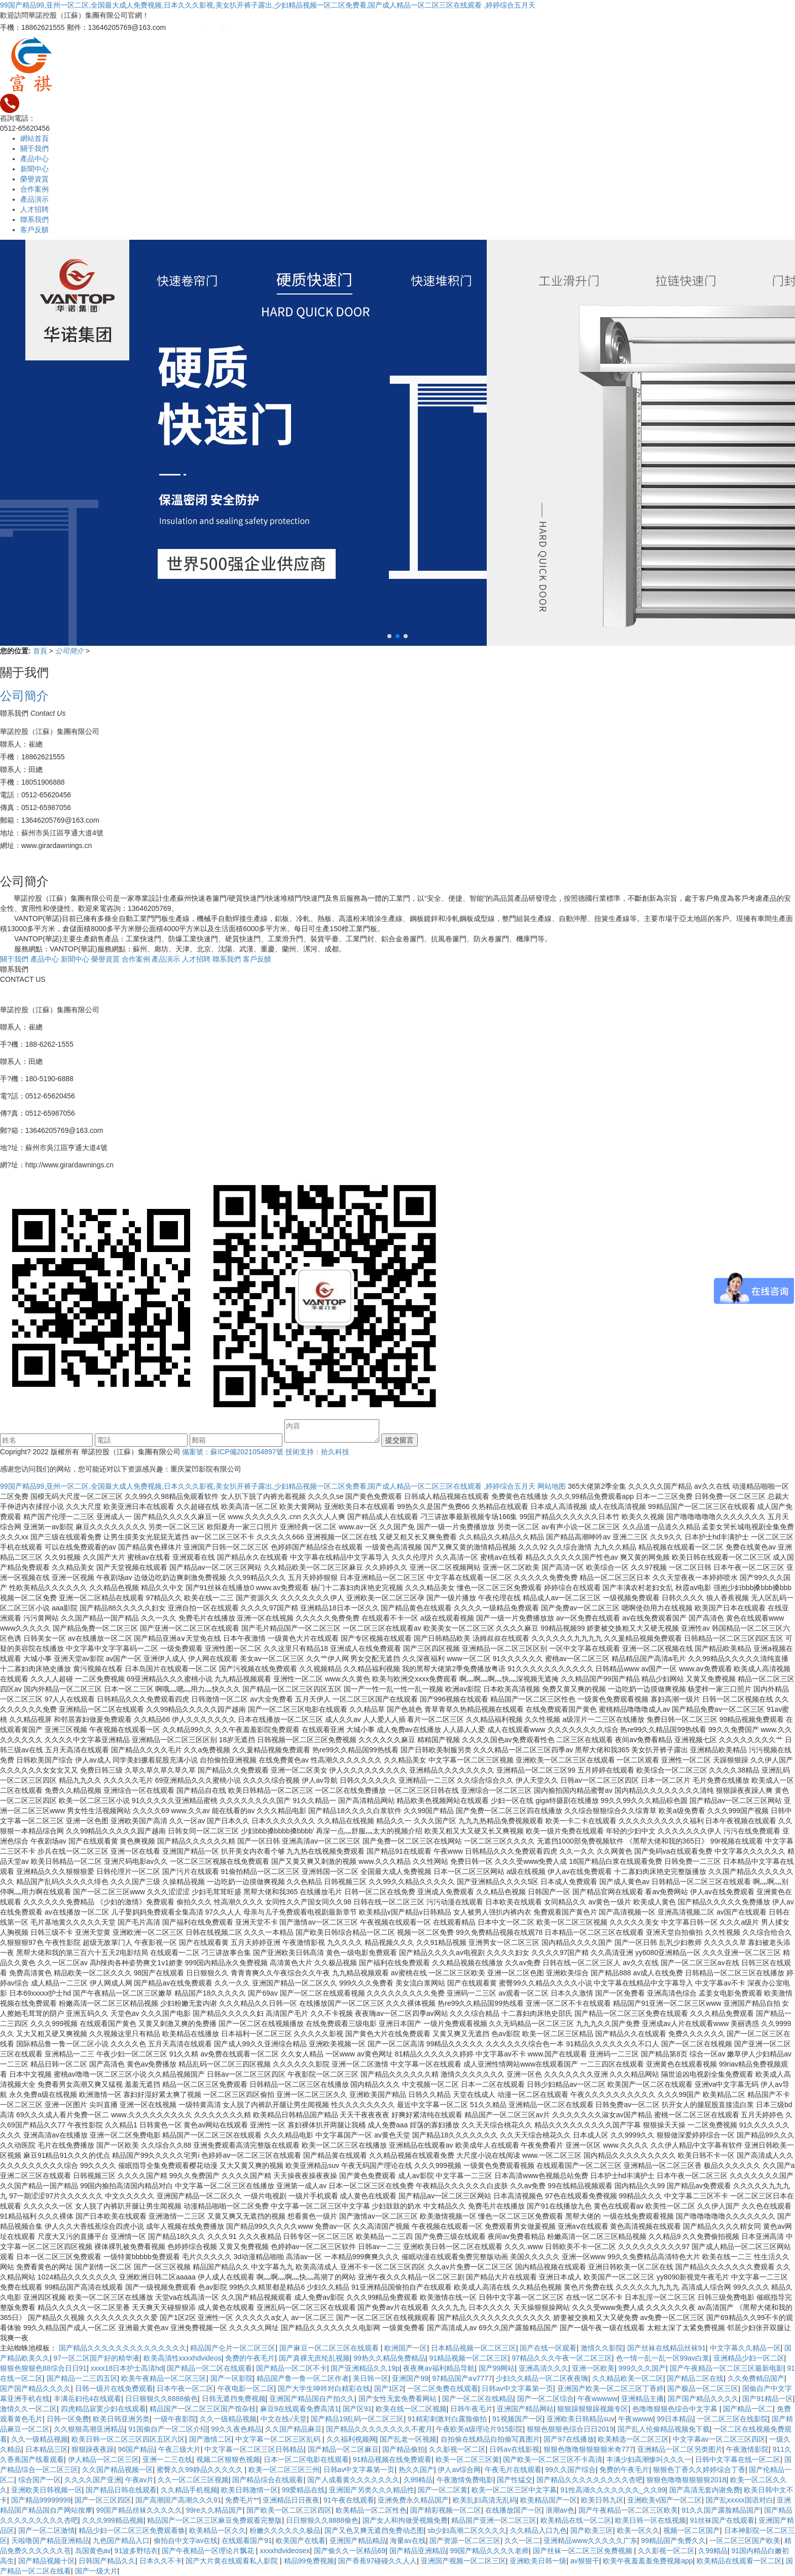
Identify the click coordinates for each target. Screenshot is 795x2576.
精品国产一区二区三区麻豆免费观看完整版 (214, 2520)
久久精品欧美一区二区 (627, 2378)
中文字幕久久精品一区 (745, 2348)
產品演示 (34, 199)
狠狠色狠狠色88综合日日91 (43, 2368)
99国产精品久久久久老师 (489, 2551)
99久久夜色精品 (236, 2429)
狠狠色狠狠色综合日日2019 (570, 2429)
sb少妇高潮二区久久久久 (466, 2530)
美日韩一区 (370, 2378)
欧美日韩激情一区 (249, 2490)
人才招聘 (34, 209)
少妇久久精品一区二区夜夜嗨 (542, 2378)
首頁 (41, 651)
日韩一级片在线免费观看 (114, 2388)
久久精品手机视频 (189, 2490)
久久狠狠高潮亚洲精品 (89, 2429)
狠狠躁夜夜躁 (92, 2449)
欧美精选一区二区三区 (633, 2439)
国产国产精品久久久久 (35, 2388)
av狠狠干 (584, 2561)
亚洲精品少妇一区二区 (748, 2358)
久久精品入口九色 (538, 2530)
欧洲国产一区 (405, 2348)
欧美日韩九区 (602, 2500)
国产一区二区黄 (442, 2490)
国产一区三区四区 (103, 2500)
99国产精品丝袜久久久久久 (139, 2510)
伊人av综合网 (459, 2469)
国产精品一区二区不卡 (291, 2368)
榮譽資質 (34, 179)
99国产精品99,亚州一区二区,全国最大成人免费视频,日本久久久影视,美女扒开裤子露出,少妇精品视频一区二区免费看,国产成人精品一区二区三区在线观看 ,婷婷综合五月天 (267, 5)
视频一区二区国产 (691, 2530)
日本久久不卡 (160, 2561)
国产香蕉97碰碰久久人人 (377, 2561)
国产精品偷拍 (403, 2449)
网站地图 (551, 1486)
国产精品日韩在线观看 (121, 2490)
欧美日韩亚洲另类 (121, 2419)
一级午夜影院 (175, 2419)
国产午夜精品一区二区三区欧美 (628, 2510)
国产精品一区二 (748, 2409)
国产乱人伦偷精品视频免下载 (664, 2429)
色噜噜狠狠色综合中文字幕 (675, 2409)
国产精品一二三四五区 (82, 2378)
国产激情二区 (210, 2439)
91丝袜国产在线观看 (722, 2520)
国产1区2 (389, 2388)
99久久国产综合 (570, 2469)
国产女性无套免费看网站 (398, 2399)
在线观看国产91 (247, 2540)
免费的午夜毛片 (250, 2358)
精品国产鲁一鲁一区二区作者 (303, 2378)
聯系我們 (34, 219)
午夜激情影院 (747, 2449)
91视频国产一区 (517, 2419)
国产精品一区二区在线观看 (209, 2368)
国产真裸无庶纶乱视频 (314, 2358)
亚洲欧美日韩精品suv (581, 2419)
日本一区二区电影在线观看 (306, 2459)
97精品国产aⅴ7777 (462, 2378)
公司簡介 (70, 651)
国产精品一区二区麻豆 (343, 2449)
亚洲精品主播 (642, 2399)
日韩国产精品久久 (107, 2561)
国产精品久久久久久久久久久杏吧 (589, 2480)
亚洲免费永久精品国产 (413, 2500)
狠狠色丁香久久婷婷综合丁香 (699, 2469)
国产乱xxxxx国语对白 (739, 2500)
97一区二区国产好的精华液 (97, 2358)
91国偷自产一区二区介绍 (167, 2429)
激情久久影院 (602, 2348)
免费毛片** (242, 2500)
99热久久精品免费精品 (389, 2358)
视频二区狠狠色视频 (228, 2459)
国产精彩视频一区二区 (445, 2510)
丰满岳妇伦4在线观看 (88, 2399)
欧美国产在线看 (301, 2540)
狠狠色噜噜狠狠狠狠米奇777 (588, 2449)
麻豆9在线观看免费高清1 (299, 2409)
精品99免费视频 (309, 2561)
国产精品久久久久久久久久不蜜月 (379, 2429)
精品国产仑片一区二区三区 (232, 2348)
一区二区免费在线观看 (442, 2388)
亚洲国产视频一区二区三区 (463, 2561)
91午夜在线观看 (348, 2500)
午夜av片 (139, 2480)
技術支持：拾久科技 (317, 1452)
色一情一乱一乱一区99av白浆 (662, 2358)
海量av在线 (408, 2540)
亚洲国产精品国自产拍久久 (311, 2399)
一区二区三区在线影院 (732, 2419)
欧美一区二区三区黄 (467, 2459)
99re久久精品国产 (214, 2510)
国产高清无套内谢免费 (704, 2490)
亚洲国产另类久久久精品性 (371, 2490)
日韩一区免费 (68, 2419)
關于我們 (34, 148)
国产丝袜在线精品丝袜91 (666, 2348)
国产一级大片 (96, 2571)
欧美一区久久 (638, 2530)
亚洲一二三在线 (167, 2459)
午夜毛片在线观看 (513, 2469)
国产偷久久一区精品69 (350, 2551)
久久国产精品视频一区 (117, 2469)
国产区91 (357, 2409)
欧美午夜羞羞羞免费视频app (648, 2561)
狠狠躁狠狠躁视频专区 (592, 2409)
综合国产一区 (39, 2480)
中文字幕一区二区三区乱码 (278, 2439)
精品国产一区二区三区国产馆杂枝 (203, 2409)
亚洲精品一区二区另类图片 (679, 2449)
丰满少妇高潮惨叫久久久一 (649, 2459)
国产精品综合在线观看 (267, 2480)
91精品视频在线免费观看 (392, 2459)
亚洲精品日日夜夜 (291, 2500)
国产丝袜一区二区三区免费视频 (583, 2551)
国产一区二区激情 (46, 2530)
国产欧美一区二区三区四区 (289, 2510)
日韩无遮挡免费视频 (234, 2399)
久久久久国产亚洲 (92, 2480)
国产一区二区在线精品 (477, 2399)
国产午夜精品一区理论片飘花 (209, 2551)
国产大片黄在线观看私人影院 (233, 2561)
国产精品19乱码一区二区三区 (357, 2419)
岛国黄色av (93, 2551)
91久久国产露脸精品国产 (721, 2510)
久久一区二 (522, 2540)
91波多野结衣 (136, 2551)
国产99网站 (497, 2368)
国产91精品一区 (767, 2399)
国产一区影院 (231, 2378)
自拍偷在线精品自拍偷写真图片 (490, 2439)
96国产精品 (136, 2449)
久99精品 (418, 2480)
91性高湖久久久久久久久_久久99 (612, 2490)
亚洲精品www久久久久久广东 (590, 2540)
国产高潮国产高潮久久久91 (178, 2500)
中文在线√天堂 (284, 2419)
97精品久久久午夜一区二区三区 (562, 2358)
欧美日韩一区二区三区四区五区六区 (128, 2439)
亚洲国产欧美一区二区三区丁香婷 (610, 2388)
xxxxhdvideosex (285, 2551)
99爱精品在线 (304, 2490)
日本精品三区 (46, 2449)
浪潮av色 (560, 2510)
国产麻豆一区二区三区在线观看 (330, 2348)
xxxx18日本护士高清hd (127, 2368)
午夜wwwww (597, 2399)
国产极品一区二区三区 (702, 2388)
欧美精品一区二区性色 (371, 2510)
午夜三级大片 (179, 2449)
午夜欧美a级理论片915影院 (479, 2429)
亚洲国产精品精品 (358, 2540)
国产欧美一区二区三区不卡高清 (552, 2459)
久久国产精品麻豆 (293, 2429)
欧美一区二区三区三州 (283, 2469)
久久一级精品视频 (228, 2419)
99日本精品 (675, 2419)
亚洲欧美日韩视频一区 (46, 2490)
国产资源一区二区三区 (464, 2540)
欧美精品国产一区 (548, 2500)
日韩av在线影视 (514, 2449)
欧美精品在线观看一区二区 (739, 2561)
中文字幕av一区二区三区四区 (719, 2439)
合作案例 (34, 189)
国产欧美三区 (591, 2530)
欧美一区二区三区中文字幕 (514, 2490)
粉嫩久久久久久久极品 (284, 2530)
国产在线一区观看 (548, 2348)
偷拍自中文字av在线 (186, 2540)
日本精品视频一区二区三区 (473, 2348)
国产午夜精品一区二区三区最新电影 (726, 2368)
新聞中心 (34, 169)
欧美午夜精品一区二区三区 (163, 2378)
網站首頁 (34, 138)
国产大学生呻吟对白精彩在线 (324, 2388)
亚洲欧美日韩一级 (538, 2561)
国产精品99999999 (41, 2500)
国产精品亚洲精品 (417, 2551)
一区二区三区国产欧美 (744, 2540)
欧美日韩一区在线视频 (650, 2520)
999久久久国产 (642, 2368)
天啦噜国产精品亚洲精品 (50, 2540)
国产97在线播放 (569, 2439)
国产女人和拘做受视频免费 (405, 2520)
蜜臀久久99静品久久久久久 (200, 2469)
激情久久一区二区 (28, 2409)
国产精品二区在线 (695, 2378)
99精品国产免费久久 (673, 2540)
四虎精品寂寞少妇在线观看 (103, 2409)
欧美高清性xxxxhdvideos (182, 2358)
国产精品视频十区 (46, 2561)
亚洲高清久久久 (543, 2368)
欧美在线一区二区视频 (411, 2409)
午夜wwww (635, 2419)
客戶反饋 (34, 230)
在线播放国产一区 (513, 2510)
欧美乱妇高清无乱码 (485, 2500)
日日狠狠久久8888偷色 (161, 2399)
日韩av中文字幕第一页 (517, 2388)
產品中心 (34, 159)
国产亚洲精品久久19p (365, 2368)
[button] (389, 636)
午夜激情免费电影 (465, 2480)
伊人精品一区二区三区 (103, 2459)
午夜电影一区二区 (246, 2388)
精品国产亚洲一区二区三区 (493, 2520)
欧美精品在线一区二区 (575, 2520)
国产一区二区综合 (545, 2399)
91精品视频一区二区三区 (468, 2358)
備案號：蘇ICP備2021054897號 (232, 1452)
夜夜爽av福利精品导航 (439, 2368)
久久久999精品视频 (112, 2520)
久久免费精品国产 (756, 2378)
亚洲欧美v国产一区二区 (664, 2500)
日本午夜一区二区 (185, 2388)
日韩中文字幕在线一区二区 (737, 2459)
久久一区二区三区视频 (193, 2480)
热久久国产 (416, 2469)
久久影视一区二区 (457, 2449)
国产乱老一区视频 (408, 2439)
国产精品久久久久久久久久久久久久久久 (123, 2348)
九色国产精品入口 (121, 2540)
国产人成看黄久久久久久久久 (353, 2480)
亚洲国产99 (410, 2378)
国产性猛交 (514, 2480)
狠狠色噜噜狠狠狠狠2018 (686, 2480)
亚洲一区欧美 (593, 2368)
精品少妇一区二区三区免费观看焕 (132, 2530)
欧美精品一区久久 (217, 2530)
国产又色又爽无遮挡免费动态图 (374, 2530)
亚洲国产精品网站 (525, 2409)
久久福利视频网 (351, 2439)
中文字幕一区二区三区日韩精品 (254, 2449)
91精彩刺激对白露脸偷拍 (448, 2419)
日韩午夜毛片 (471, 2409)
